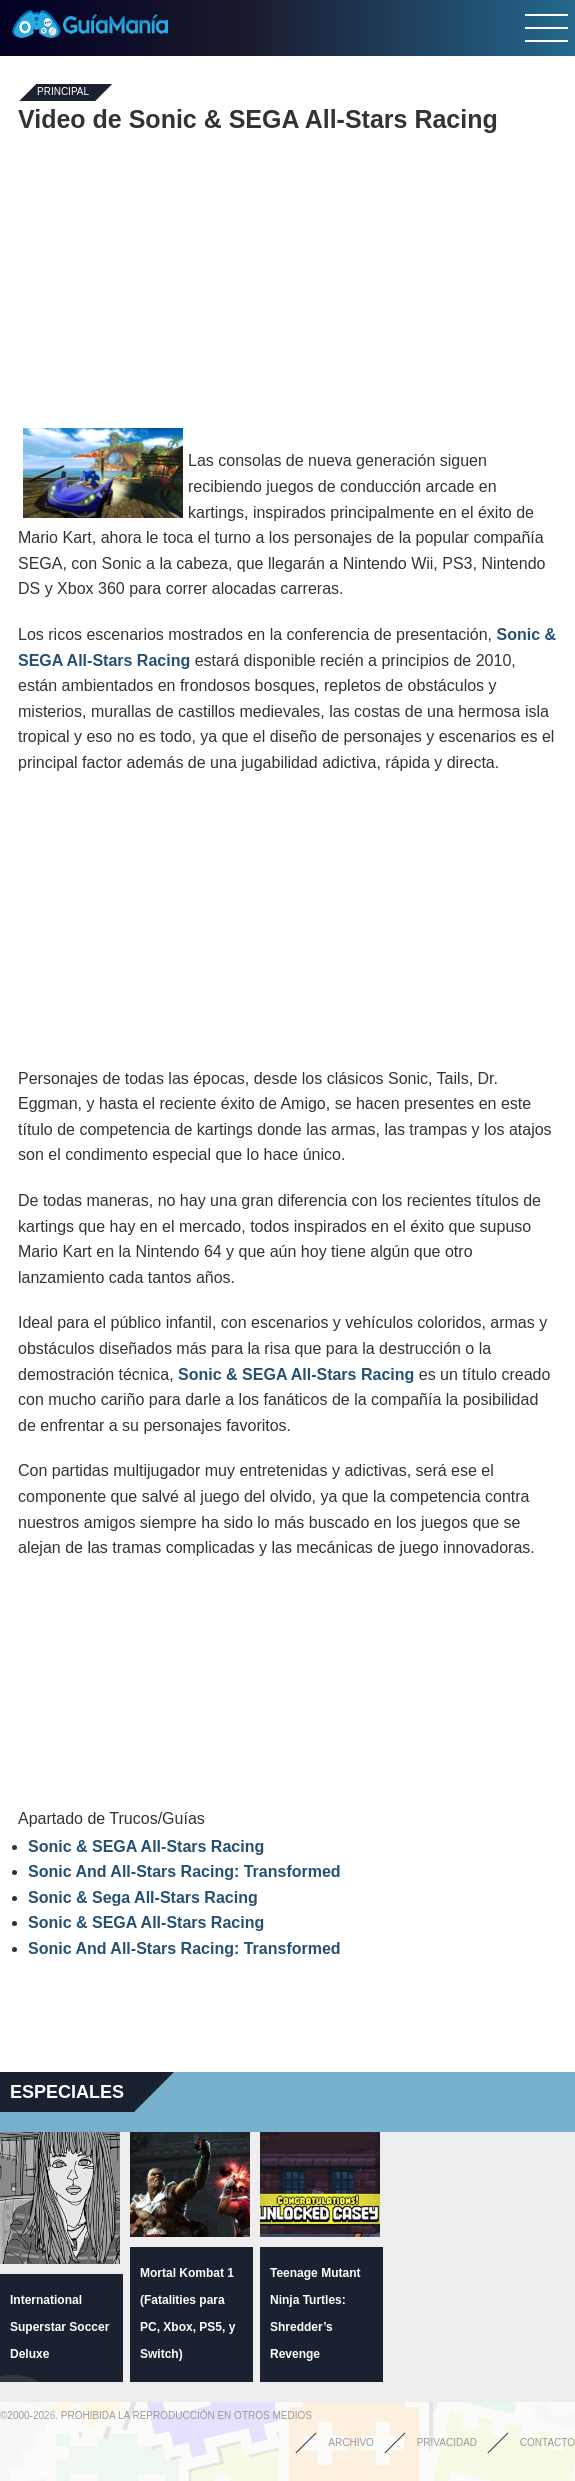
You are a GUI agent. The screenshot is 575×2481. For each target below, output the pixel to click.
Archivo (351, 2442)
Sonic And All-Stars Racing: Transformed (184, 1871)
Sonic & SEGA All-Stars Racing (296, 1374)
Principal (63, 92)
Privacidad (447, 2442)
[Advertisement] (288, 278)
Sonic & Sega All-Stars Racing (143, 1897)
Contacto (547, 2442)
